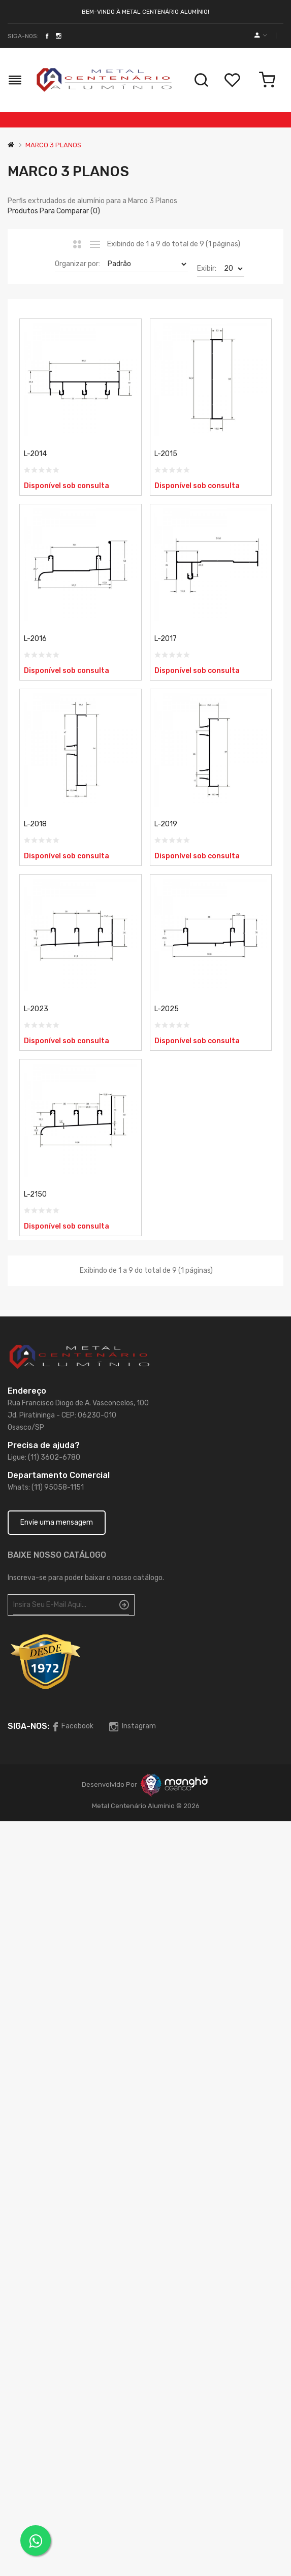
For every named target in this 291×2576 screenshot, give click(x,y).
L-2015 (165, 453)
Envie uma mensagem (56, 1522)
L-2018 (35, 824)
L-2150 (35, 1194)
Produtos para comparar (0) (54, 211)
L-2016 (35, 638)
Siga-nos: (23, 36)
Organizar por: (77, 264)
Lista (95, 244)
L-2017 (165, 638)
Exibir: (206, 268)
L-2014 (35, 453)
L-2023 (36, 1009)
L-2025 (166, 1009)
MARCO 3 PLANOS (53, 145)
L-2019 (165, 824)
